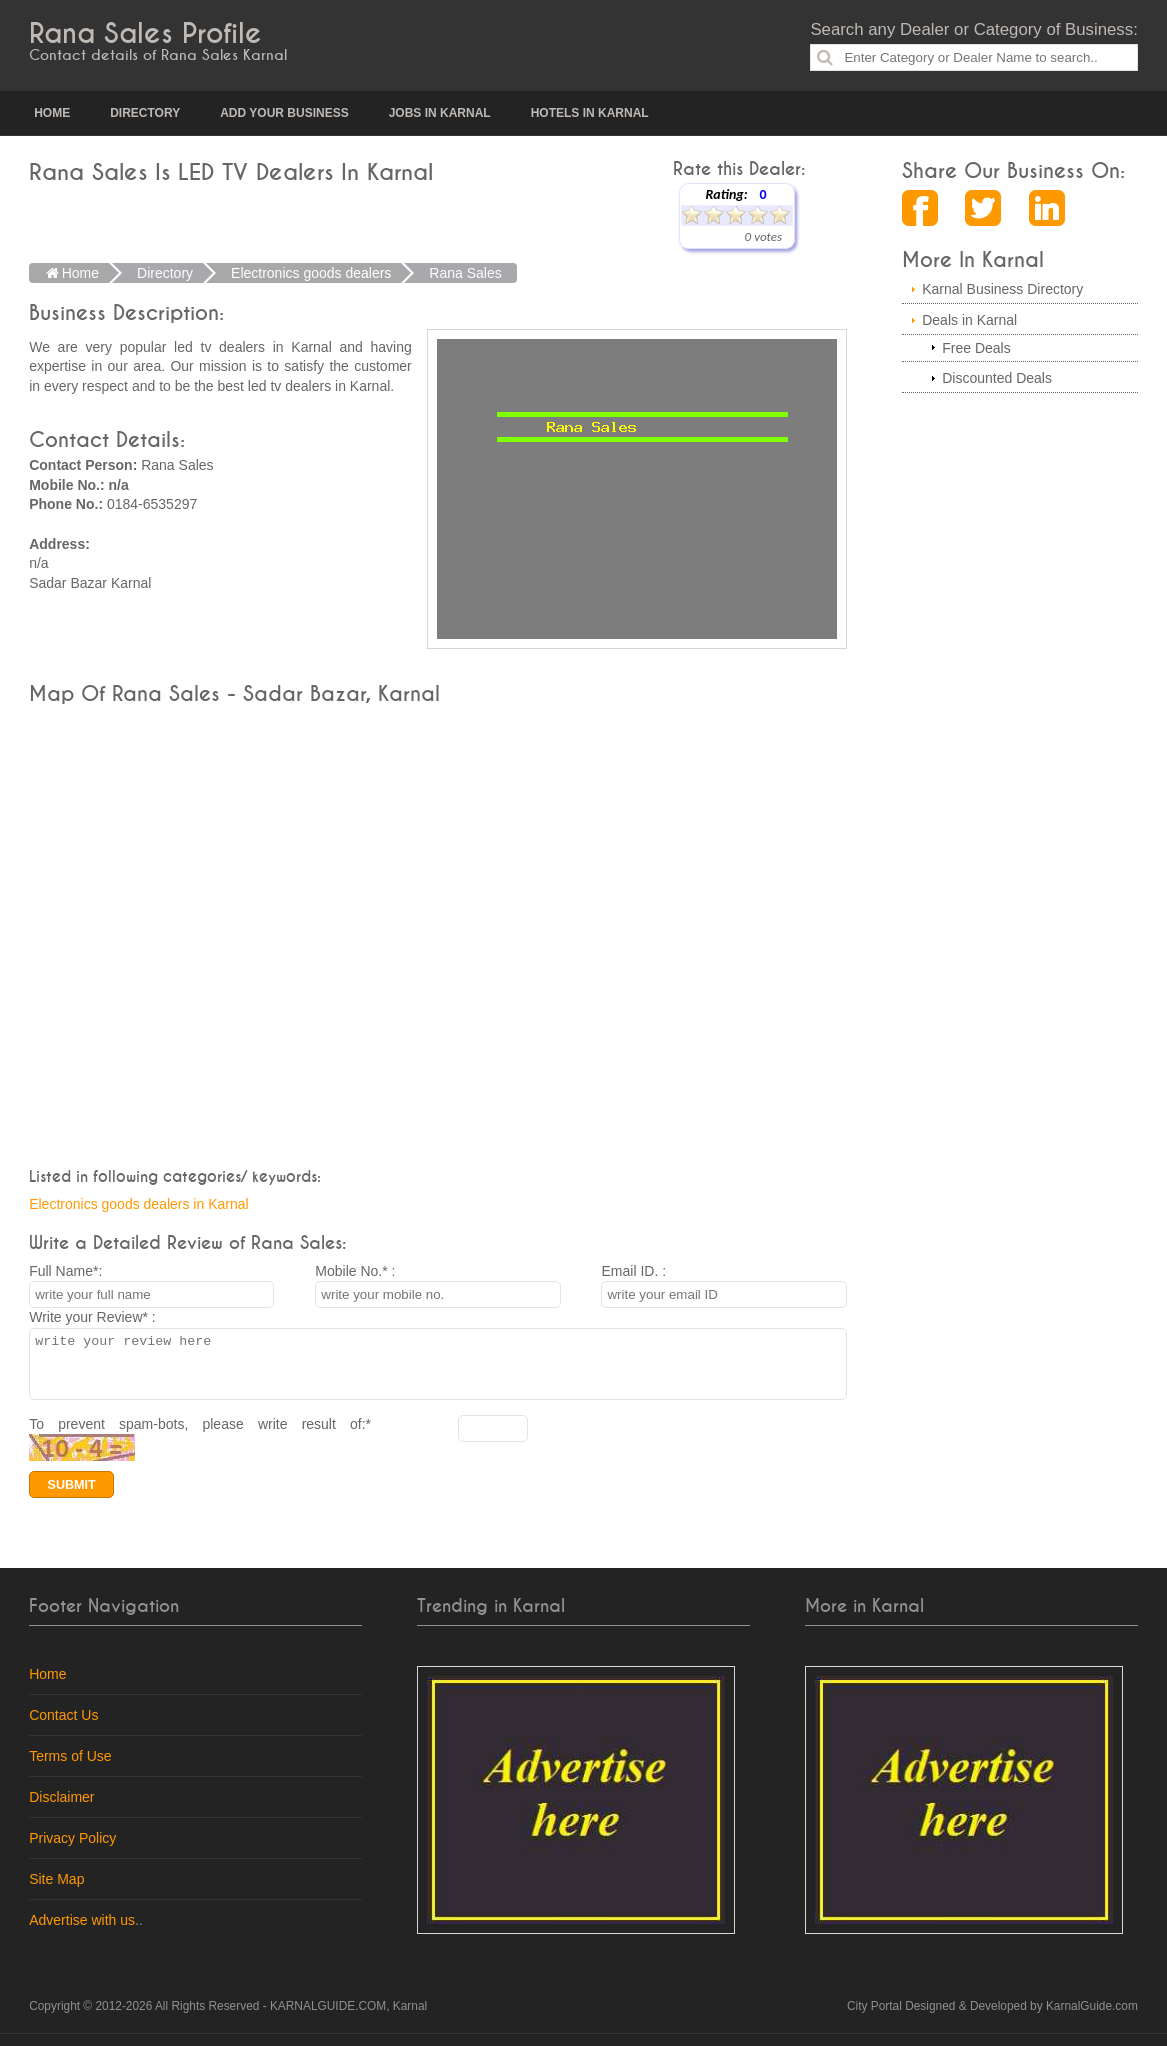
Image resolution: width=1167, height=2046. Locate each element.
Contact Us (63, 1727)
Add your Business (284, 113)
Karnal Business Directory (1002, 289)
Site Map (56, 1891)
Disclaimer (61, 1809)
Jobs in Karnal (440, 113)
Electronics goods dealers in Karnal (138, 1204)
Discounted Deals (997, 378)
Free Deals (976, 348)
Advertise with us (82, 1932)
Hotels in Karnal (590, 113)
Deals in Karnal (969, 320)
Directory (145, 113)
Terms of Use (70, 1768)
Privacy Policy (72, 1850)
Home (52, 113)
